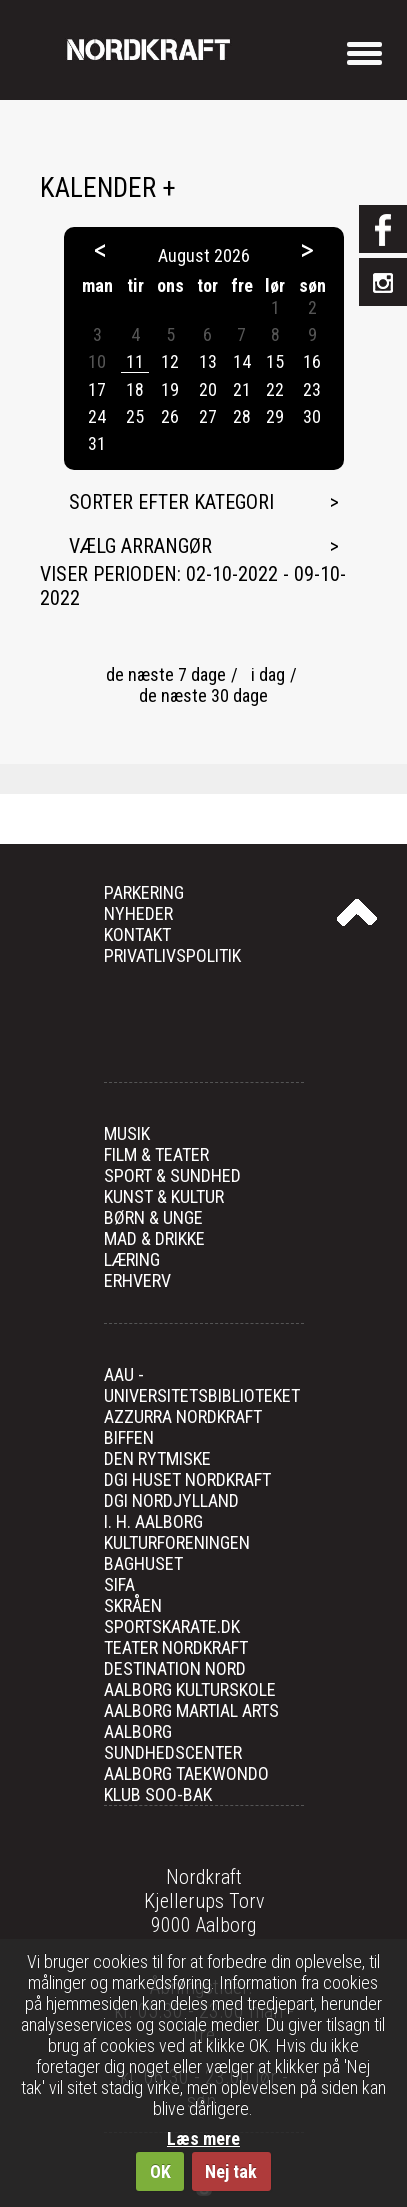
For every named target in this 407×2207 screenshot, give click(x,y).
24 (97, 416)
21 (242, 389)
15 (275, 361)
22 (275, 389)
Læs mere (203, 2138)
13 (208, 361)
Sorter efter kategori (171, 502)
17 (97, 389)
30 (312, 416)
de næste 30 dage (203, 695)
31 (97, 443)
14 (242, 361)
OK (160, 2171)
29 (275, 416)
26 (170, 416)
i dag (268, 674)
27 (208, 416)
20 (208, 389)
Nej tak (231, 2171)
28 (242, 416)
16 (312, 361)
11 (135, 361)
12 (170, 361)
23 (312, 389)
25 (135, 416)
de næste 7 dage (166, 674)
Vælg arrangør (140, 546)
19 (170, 389)
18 (135, 389)
